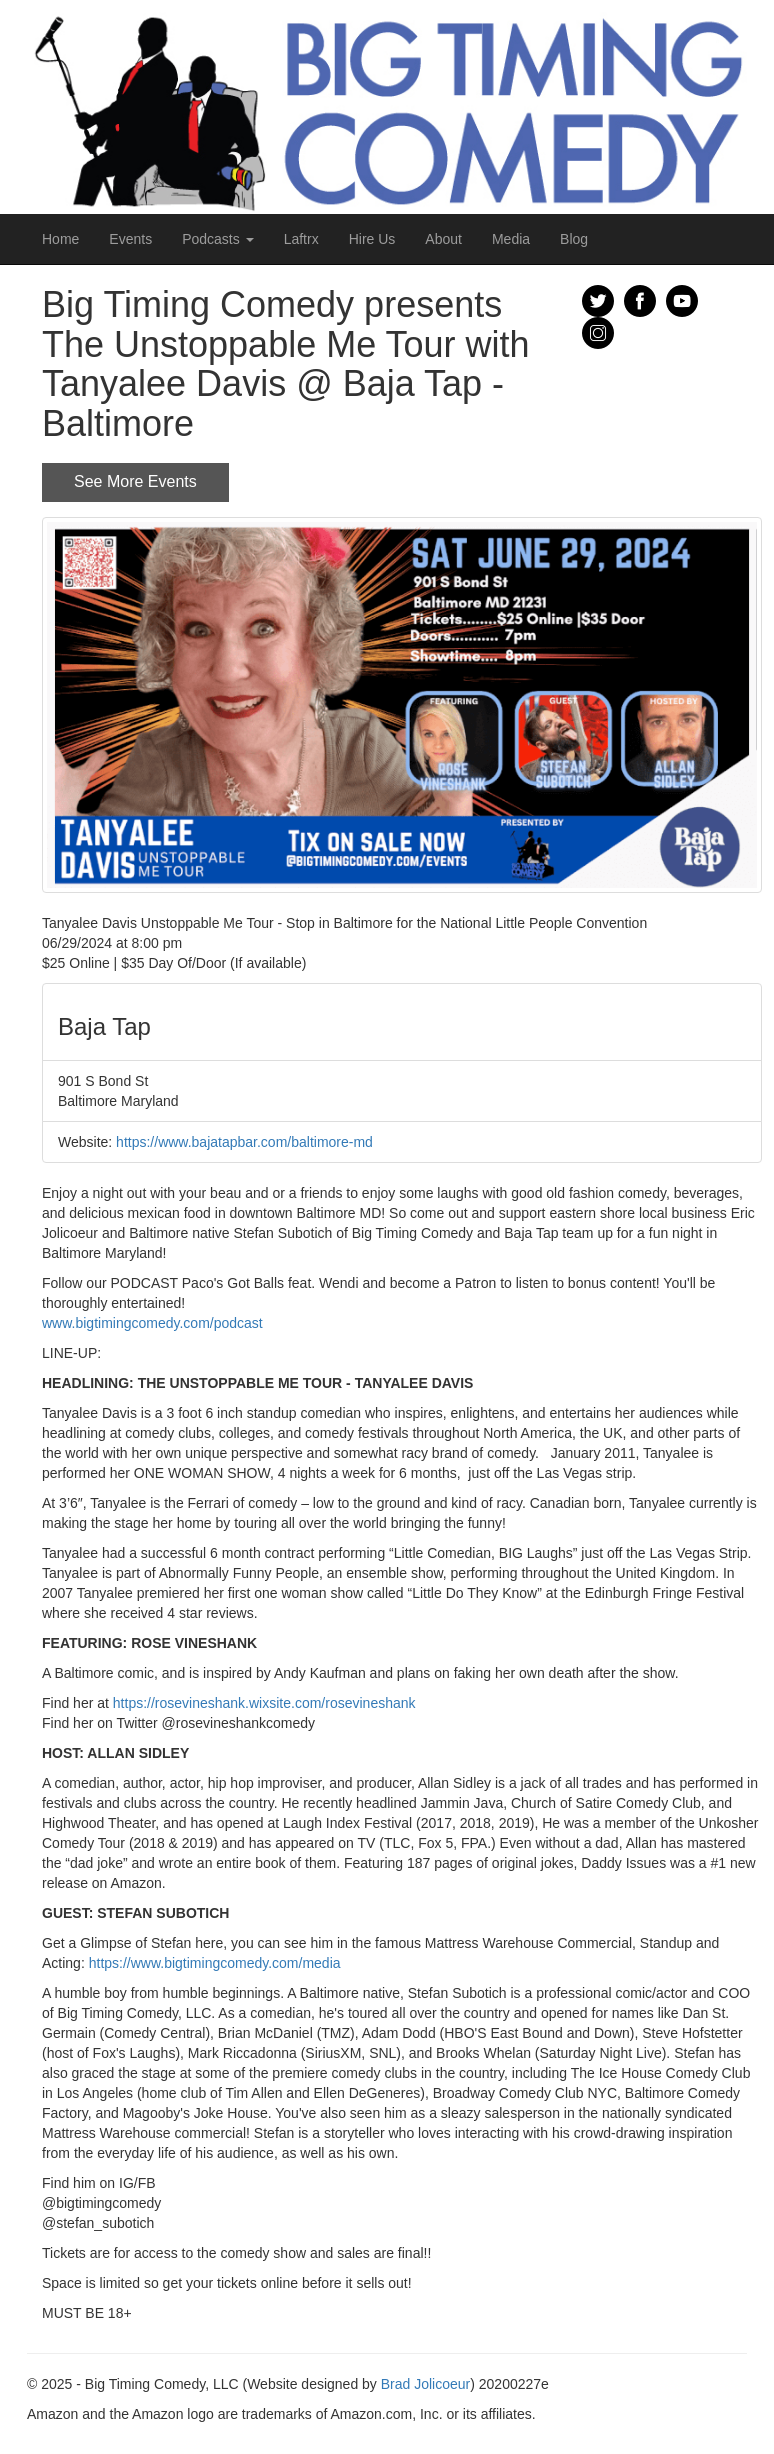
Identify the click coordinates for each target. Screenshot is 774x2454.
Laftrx (301, 239)
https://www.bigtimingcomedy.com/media (215, 1963)
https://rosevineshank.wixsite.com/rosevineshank (264, 1703)
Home (60, 239)
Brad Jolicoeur (426, 2384)
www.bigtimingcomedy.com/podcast (152, 1323)
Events (130, 239)
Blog (574, 239)
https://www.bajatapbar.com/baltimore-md (244, 1142)
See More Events (135, 481)
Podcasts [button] (217, 239)
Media (511, 239)
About (443, 239)
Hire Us (372, 239)
